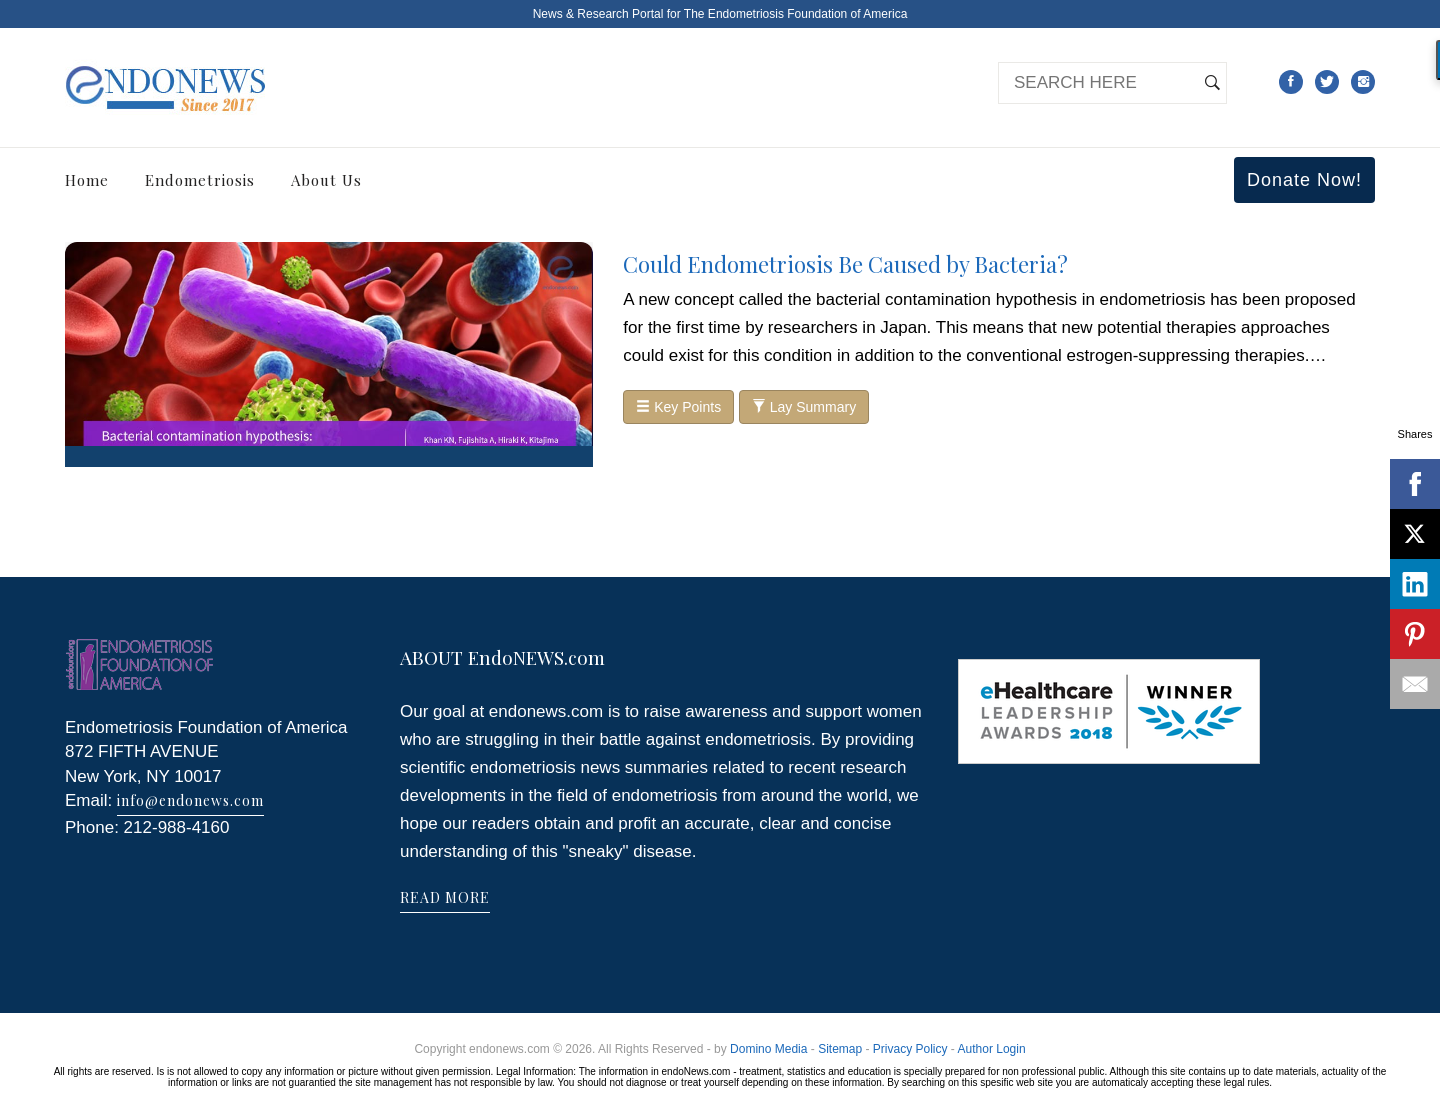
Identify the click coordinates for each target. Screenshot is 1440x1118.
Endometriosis (200, 180)
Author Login (992, 1049)
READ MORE (445, 897)
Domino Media (768, 1049)
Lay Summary (804, 407)
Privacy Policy (910, 1049)
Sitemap (840, 1049)
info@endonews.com (190, 800)
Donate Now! (1304, 180)
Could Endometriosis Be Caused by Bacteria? (845, 264)
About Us (326, 180)
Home (87, 180)
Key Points (678, 407)
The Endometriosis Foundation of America (795, 14)
